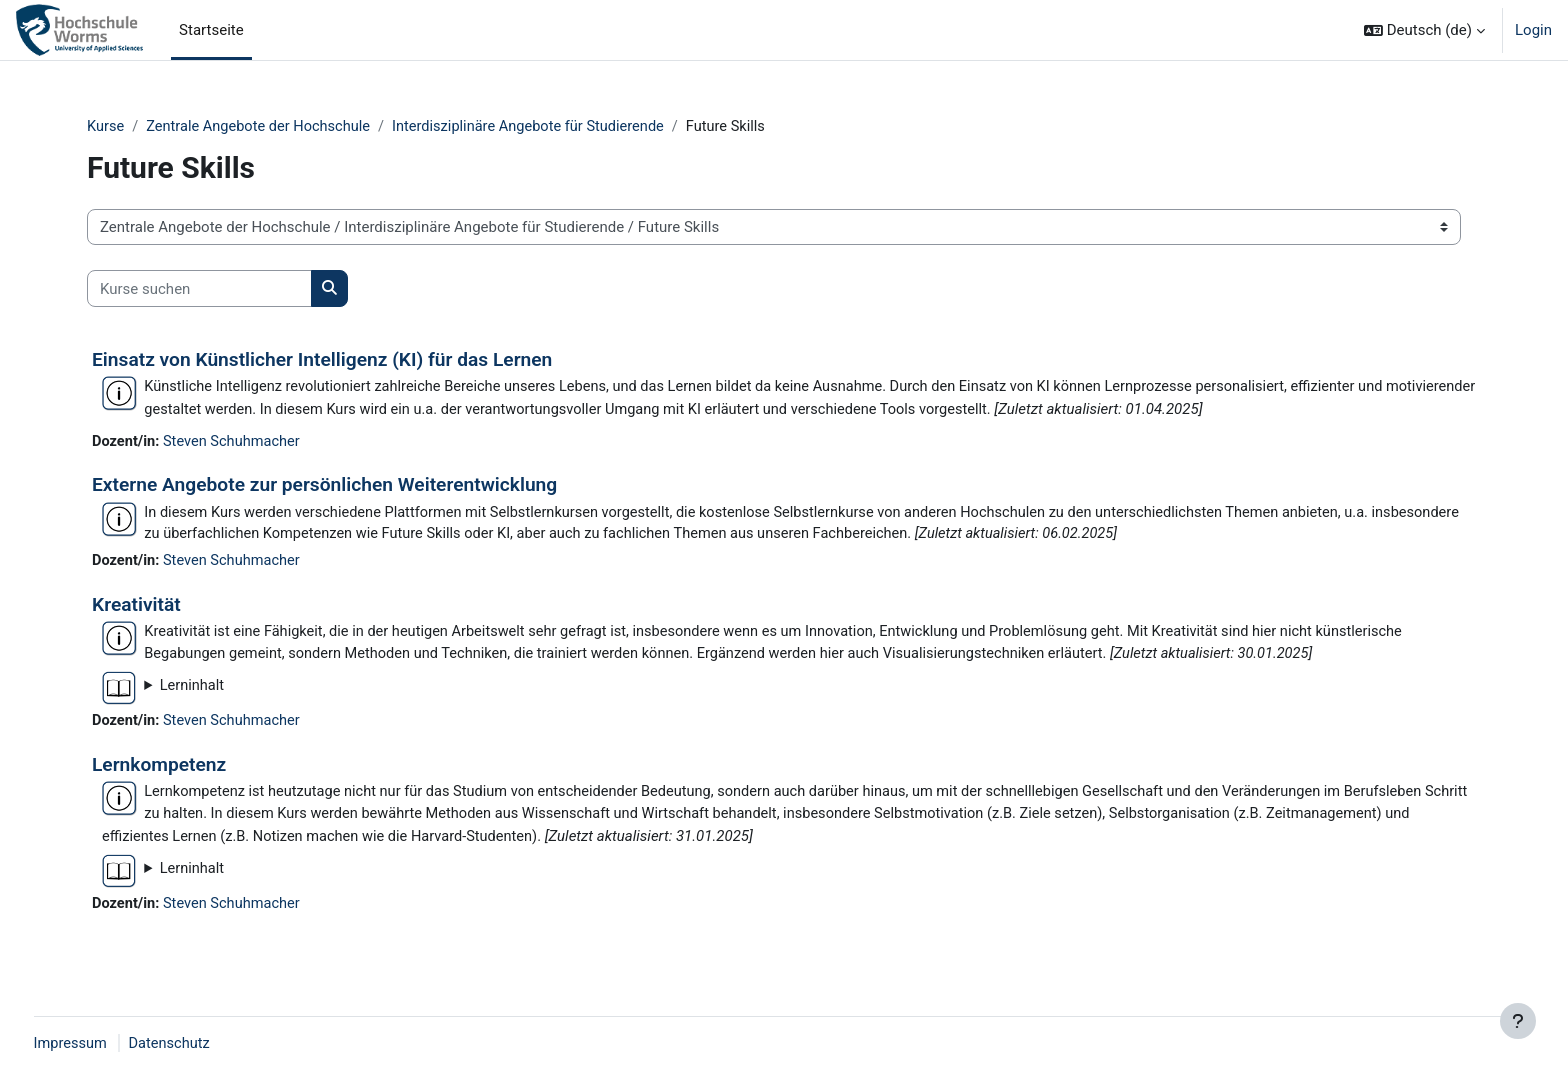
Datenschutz (210, 1044)
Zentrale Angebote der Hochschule (263, 127)
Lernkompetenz (159, 770)
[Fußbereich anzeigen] (1518, 1021)
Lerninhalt (193, 691)
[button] (1424, 30)
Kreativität (136, 608)
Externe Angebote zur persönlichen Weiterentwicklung (324, 486)
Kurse (106, 127)
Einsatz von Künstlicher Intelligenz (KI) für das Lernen (322, 360)
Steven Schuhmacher (235, 443)
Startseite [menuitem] (211, 30)
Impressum (108, 1044)
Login (1533, 30)
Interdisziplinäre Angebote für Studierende (540, 127)
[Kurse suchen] (199, 289)
